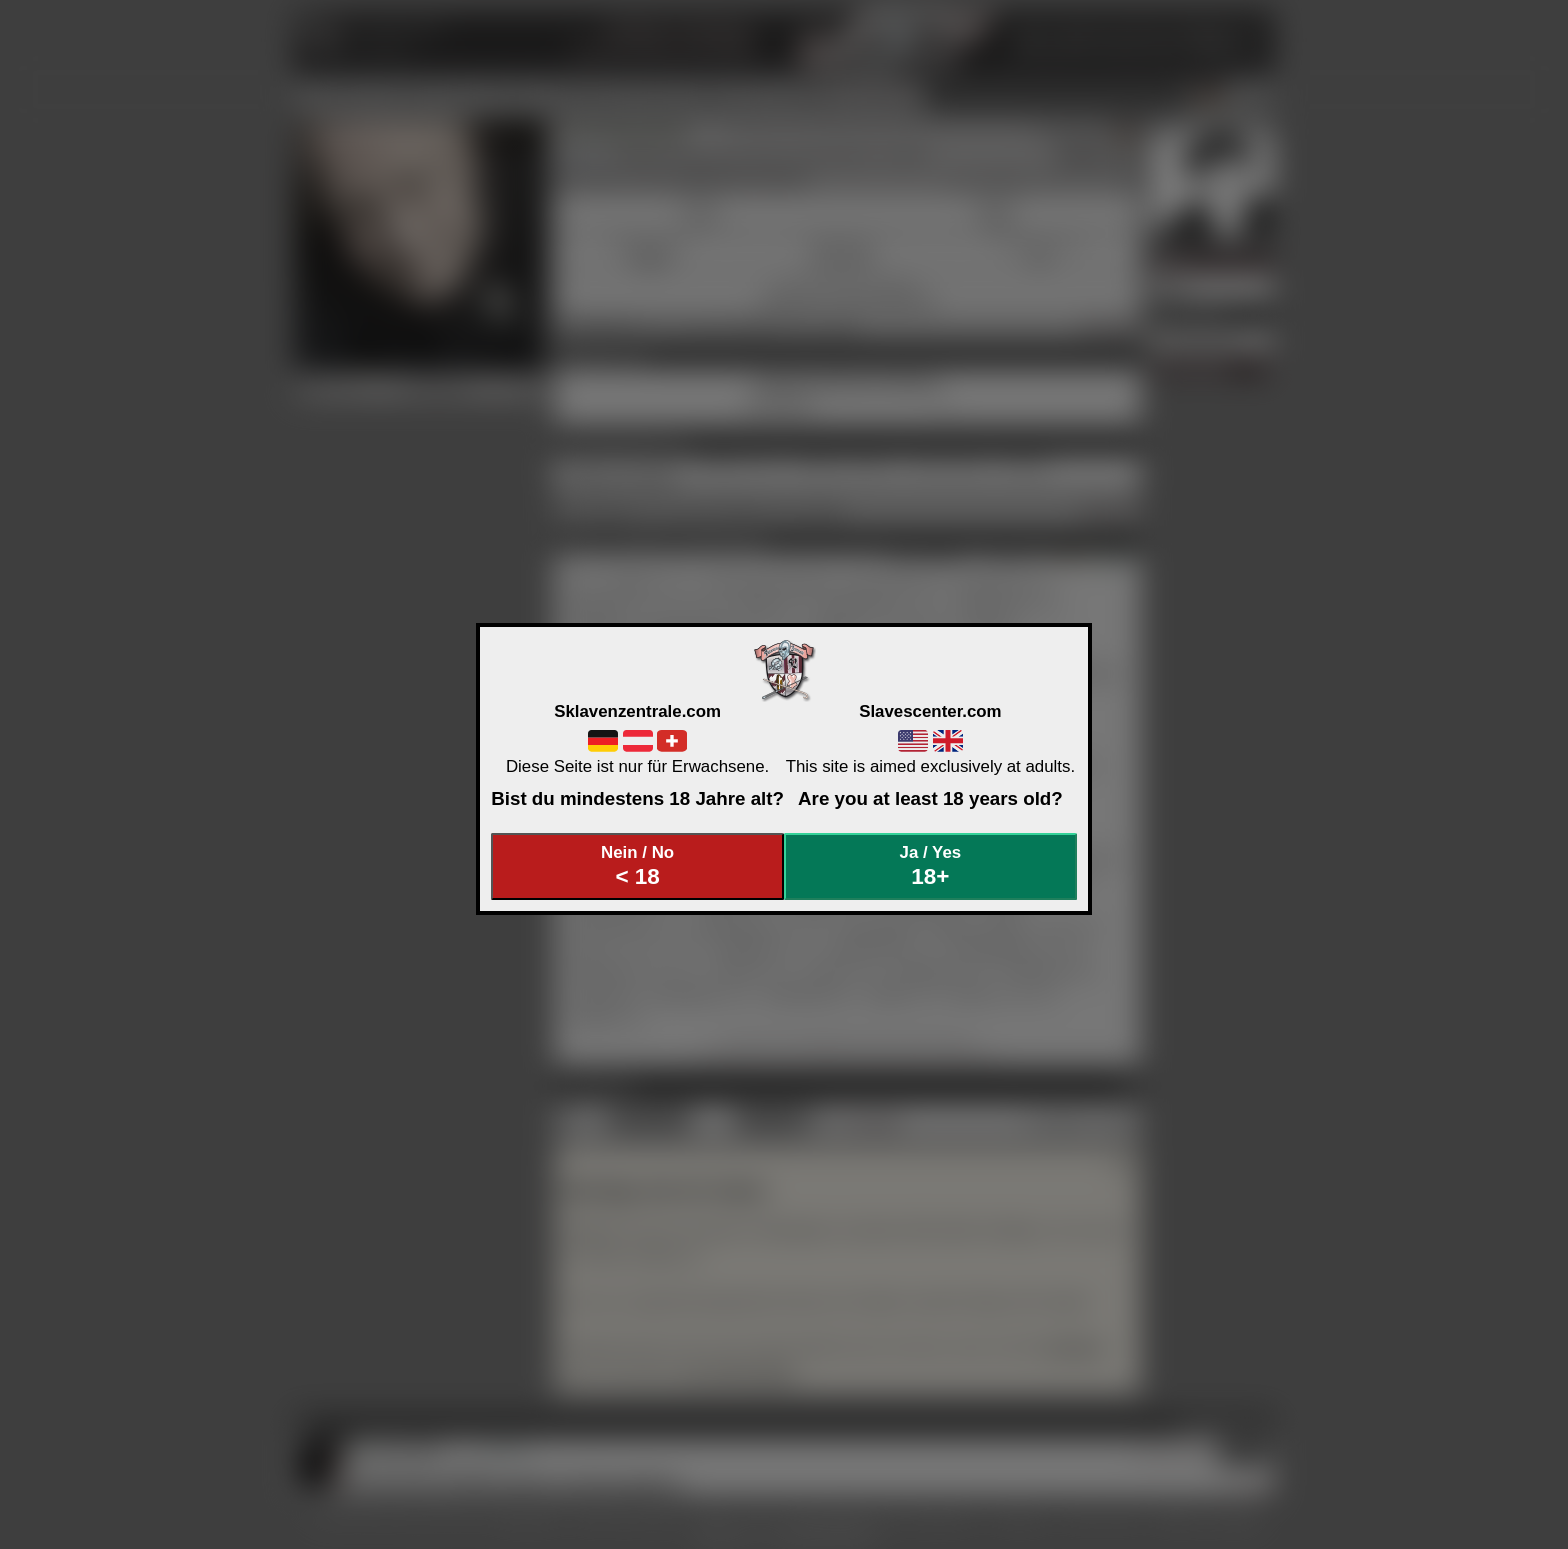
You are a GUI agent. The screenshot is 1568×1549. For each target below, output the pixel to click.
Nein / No (638, 866)
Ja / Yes (931, 866)
